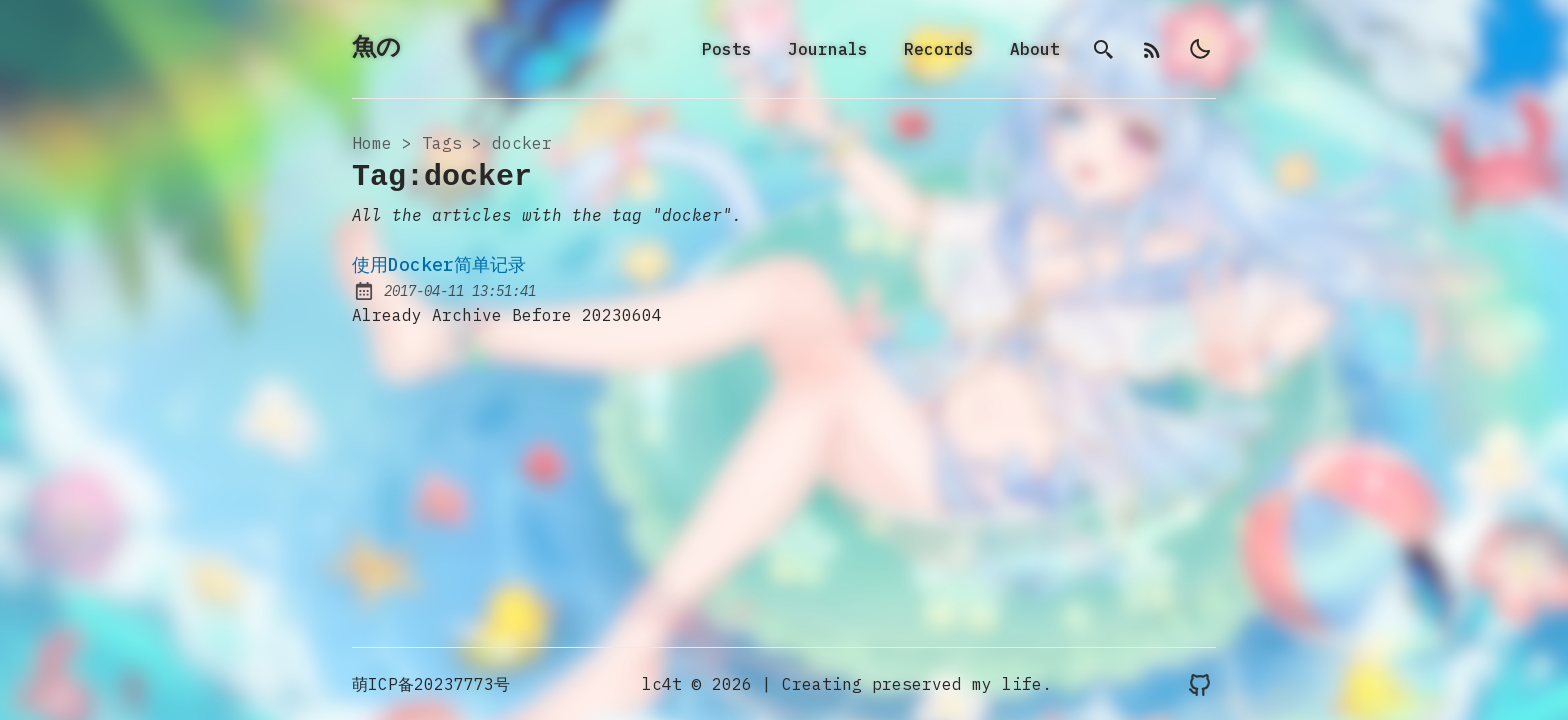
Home (372, 143)
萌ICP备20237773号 (431, 684)
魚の (376, 48)
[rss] (1152, 49)
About (1035, 49)
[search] (1104, 49)
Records (939, 49)
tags (442, 143)
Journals (828, 49)
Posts (727, 49)
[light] (1200, 49)
